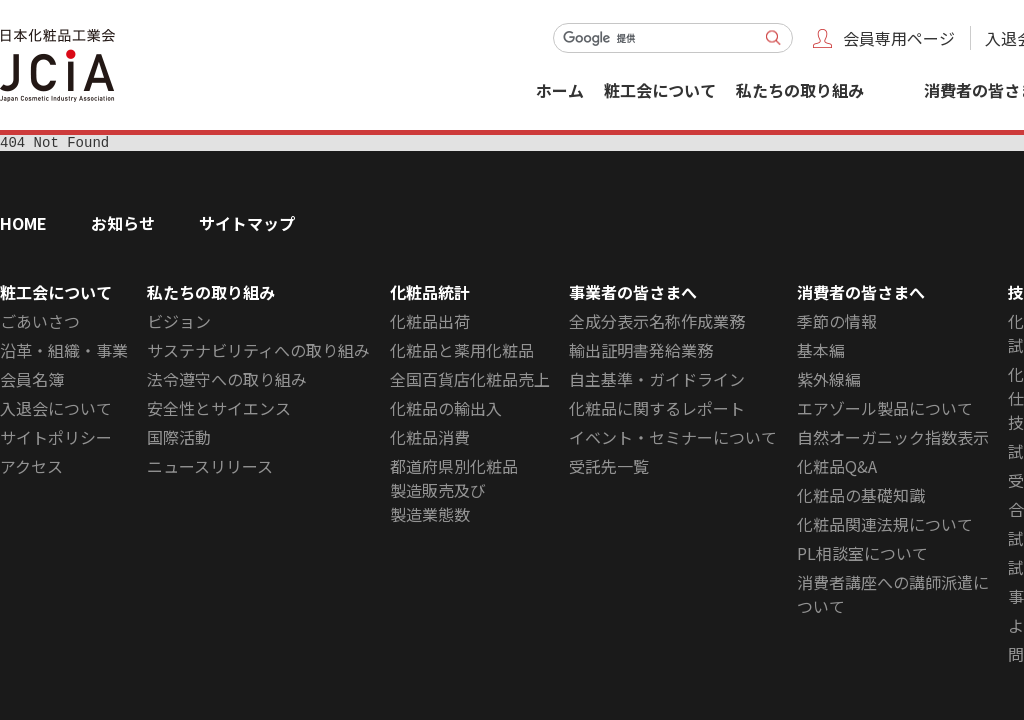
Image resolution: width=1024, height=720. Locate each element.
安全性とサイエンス (219, 411)
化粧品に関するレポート (657, 411)
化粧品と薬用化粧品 (462, 353)
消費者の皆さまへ (861, 295)
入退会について (56, 411)
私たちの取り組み (800, 90)
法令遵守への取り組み (227, 382)
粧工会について (660, 90)
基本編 (821, 353)
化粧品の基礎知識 (861, 498)
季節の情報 (837, 324)
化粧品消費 (430, 440)
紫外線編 (829, 382)
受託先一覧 (609, 469)
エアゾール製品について (885, 411)
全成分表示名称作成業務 (657, 324)
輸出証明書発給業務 (641, 353)
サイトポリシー (56, 440)
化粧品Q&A (837, 469)
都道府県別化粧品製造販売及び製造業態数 (454, 493)
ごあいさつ (40, 324)
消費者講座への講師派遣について (893, 597)
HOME (23, 226)
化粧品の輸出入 (446, 411)
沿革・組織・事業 (64, 353)
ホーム (560, 90)
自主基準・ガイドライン (657, 382)
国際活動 (179, 440)
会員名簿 (32, 382)
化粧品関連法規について (885, 527)
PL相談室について (862, 556)
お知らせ (123, 226)
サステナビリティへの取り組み (258, 353)
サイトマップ (247, 226)
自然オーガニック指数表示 (893, 440)
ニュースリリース (210, 469)
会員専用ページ (899, 38)
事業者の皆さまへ (633, 295)
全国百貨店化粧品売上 (470, 382)
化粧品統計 (430, 295)
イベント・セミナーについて (673, 440)
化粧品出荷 (430, 324)
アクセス (31, 469)
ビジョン (179, 324)
